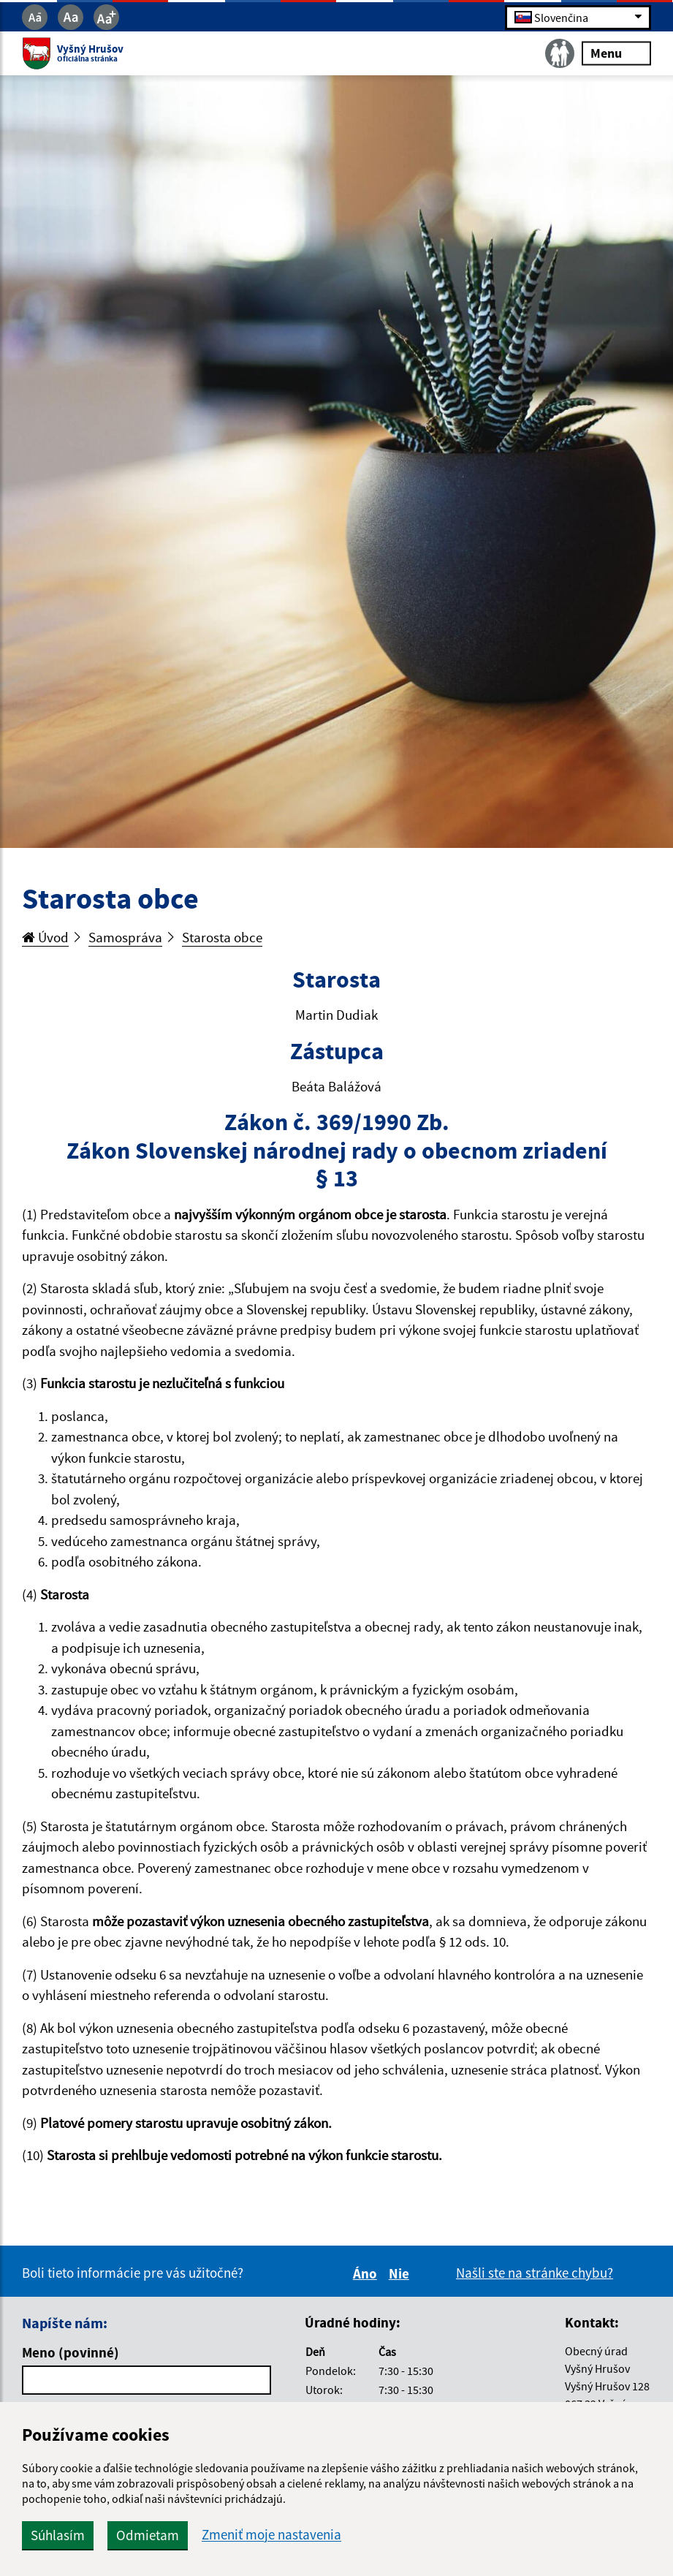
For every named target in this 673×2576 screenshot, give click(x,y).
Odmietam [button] (147, 2535)
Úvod (45, 937)
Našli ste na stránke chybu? (534, 2272)
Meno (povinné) (70, 2352)
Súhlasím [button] (58, 2535)
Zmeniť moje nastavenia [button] (271, 2535)
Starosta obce (222, 937)
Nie (401, 2273)
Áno (367, 2273)
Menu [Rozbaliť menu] (616, 53)
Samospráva (125, 937)
